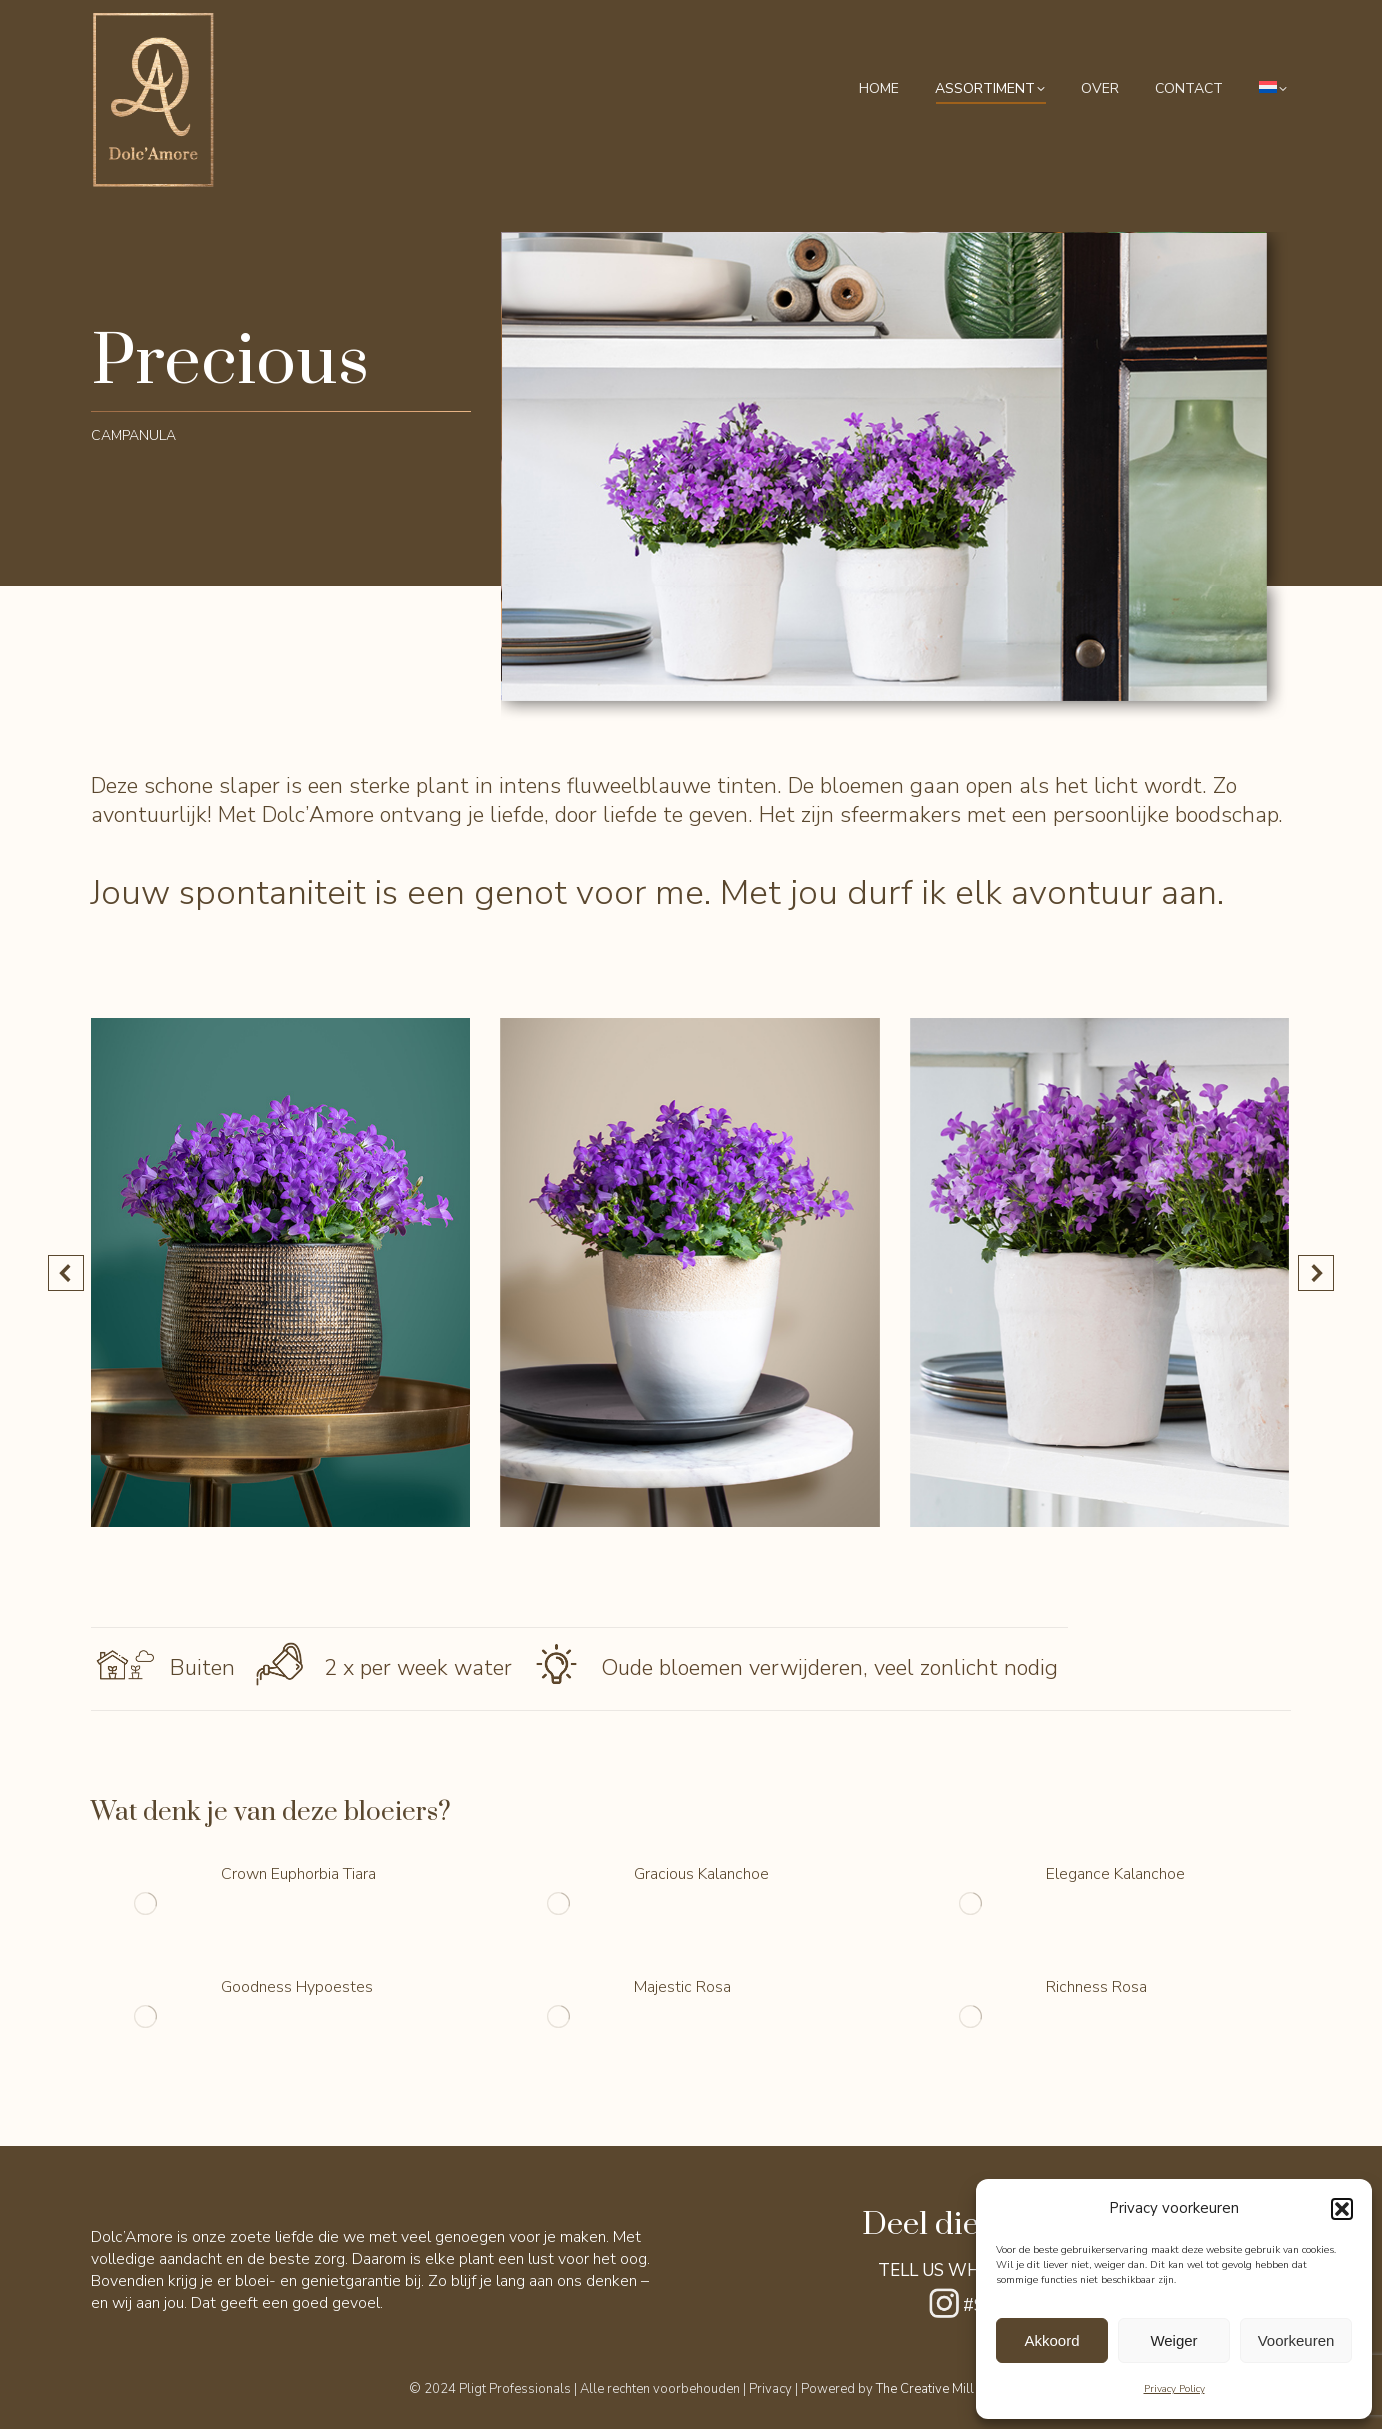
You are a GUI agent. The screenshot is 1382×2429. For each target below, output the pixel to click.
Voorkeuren (1296, 2340)
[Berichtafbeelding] (146, 1904)
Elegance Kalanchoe (1115, 1874)
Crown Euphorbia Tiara (298, 1874)
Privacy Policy (1174, 2389)
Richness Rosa (1096, 1987)
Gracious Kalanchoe (701, 1874)
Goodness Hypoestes (297, 1987)
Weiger (1173, 2340)
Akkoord (1051, 2340)
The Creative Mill (925, 2389)
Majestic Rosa (682, 1987)
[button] (1342, 2209)
